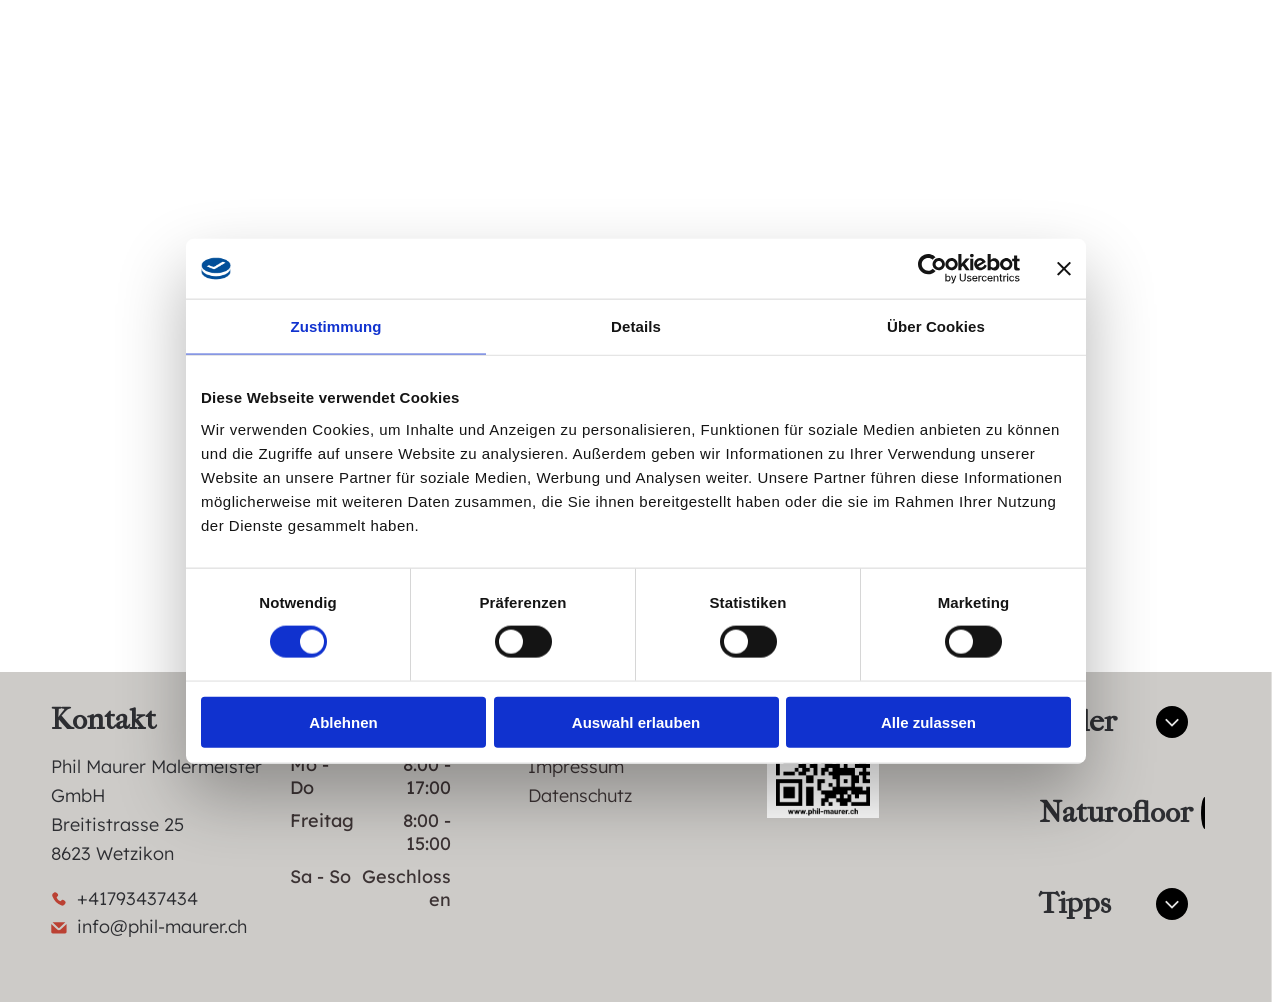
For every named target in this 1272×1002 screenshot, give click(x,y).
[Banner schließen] (1064, 269)
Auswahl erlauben (636, 721)
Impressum (576, 766)
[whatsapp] (1034, 72)
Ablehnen (343, 721)
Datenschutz (580, 795)
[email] (981, 72)
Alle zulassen (928, 721)
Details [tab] (636, 326)
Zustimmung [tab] (336, 326)
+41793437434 (137, 898)
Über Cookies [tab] (936, 326)
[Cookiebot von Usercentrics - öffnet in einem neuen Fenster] (932, 269)
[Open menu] (1185, 72)
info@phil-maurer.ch (162, 926)
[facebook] (1087, 72)
